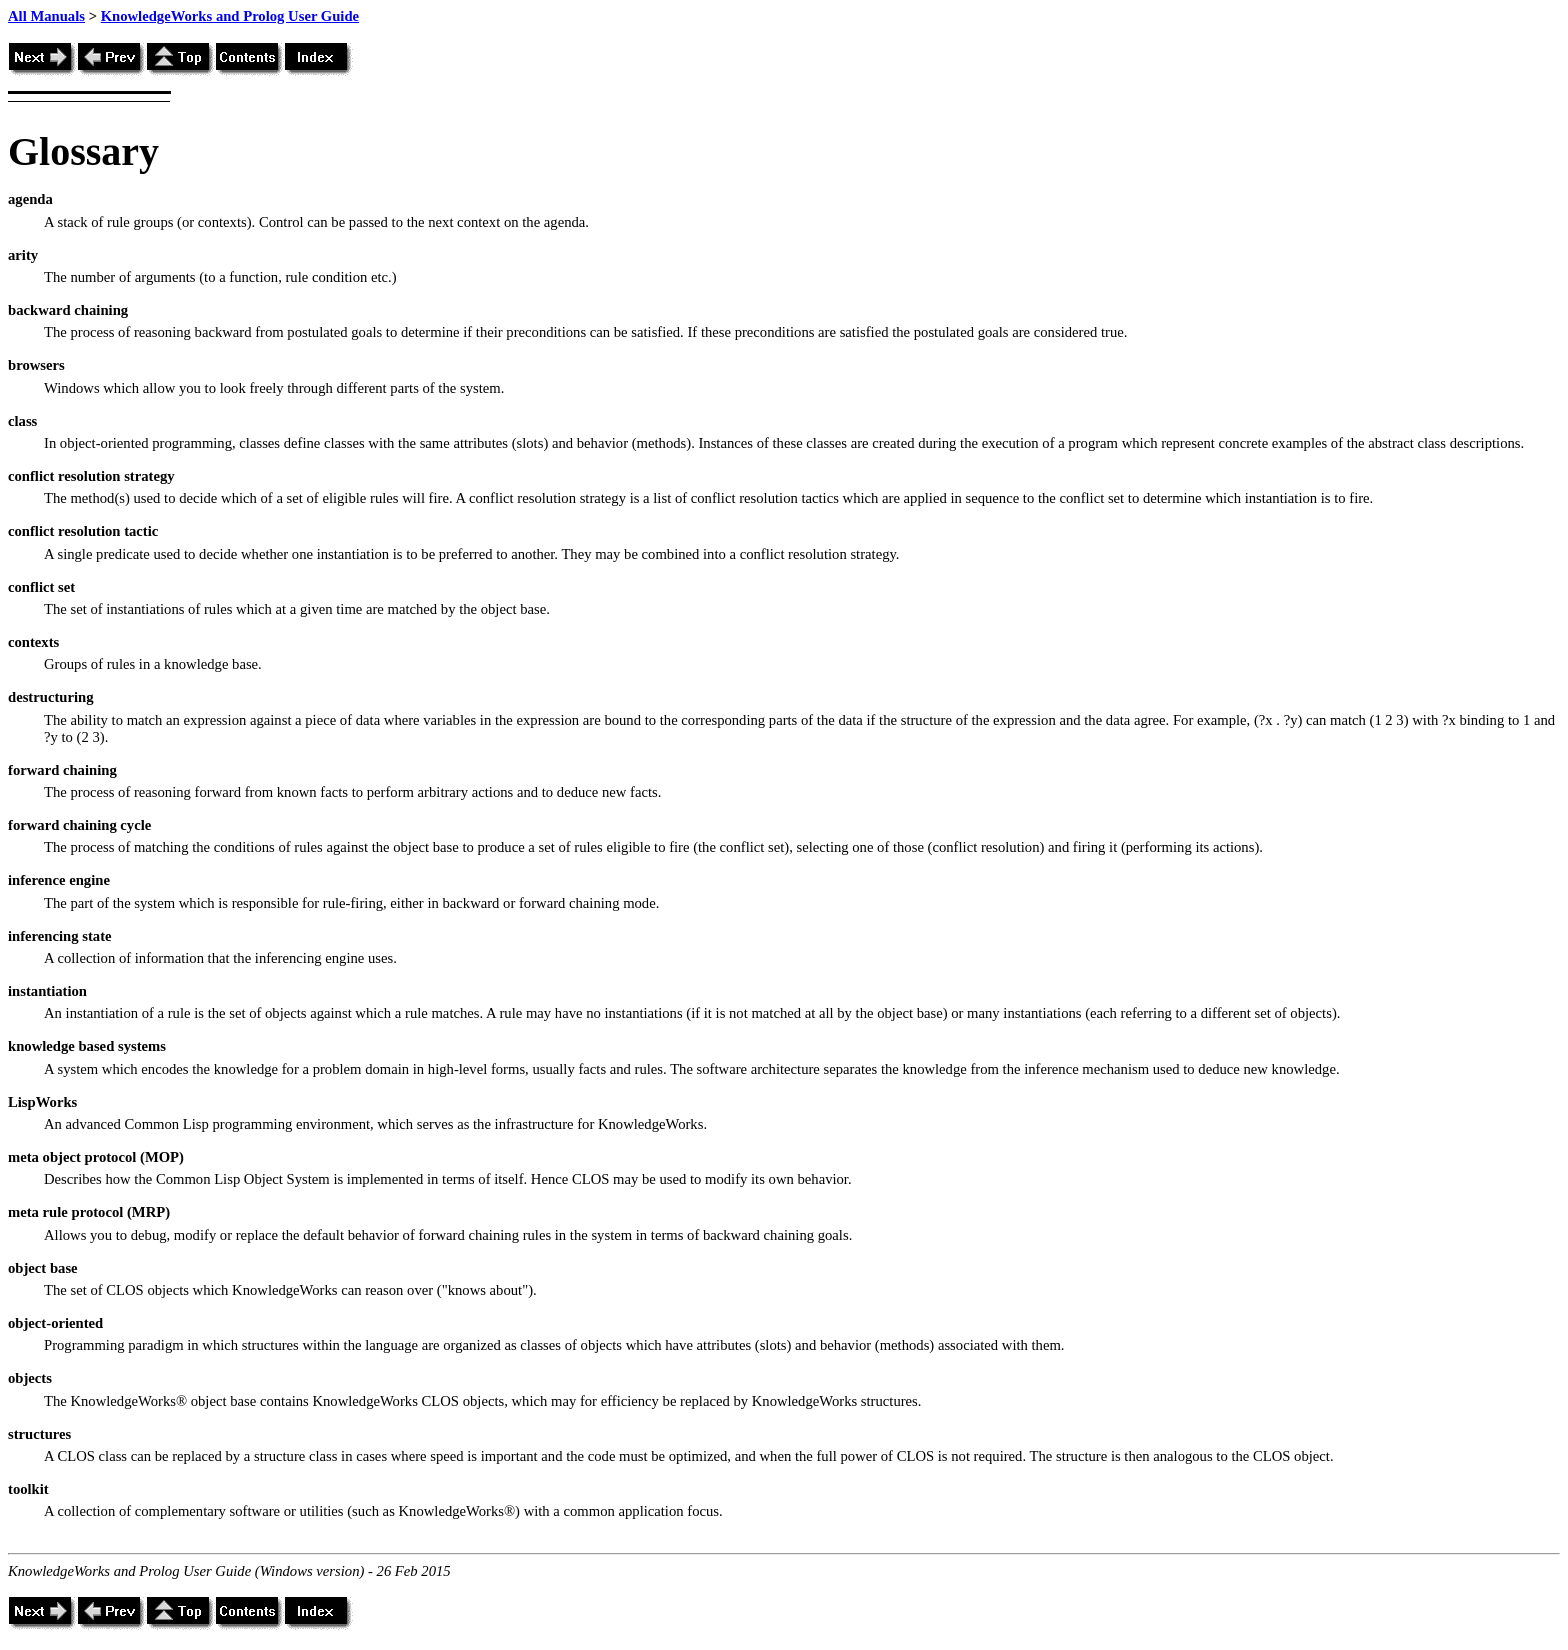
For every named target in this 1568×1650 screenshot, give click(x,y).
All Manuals (46, 16)
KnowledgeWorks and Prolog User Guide (230, 16)
